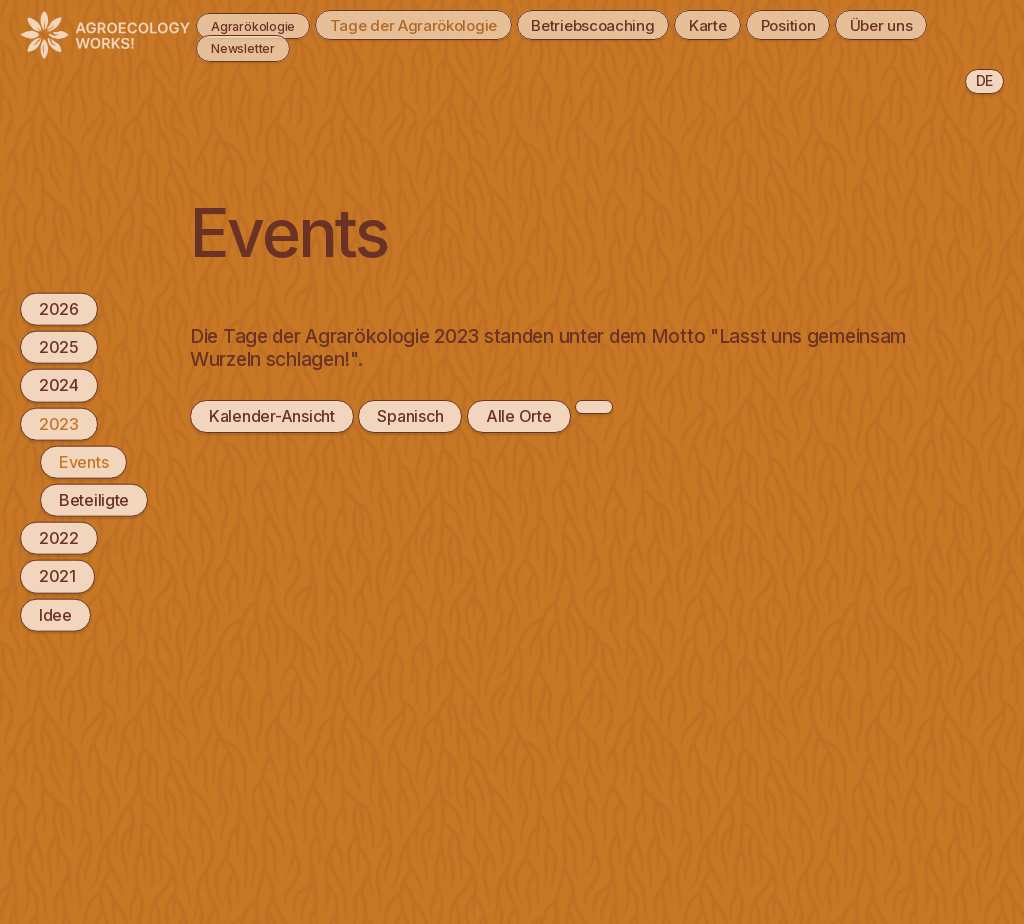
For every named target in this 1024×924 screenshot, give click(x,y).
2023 (59, 423)
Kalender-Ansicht (271, 416)
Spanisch (410, 416)
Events (83, 461)
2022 (59, 538)
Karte (757, 24)
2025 (59, 347)
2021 (57, 576)
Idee (55, 614)
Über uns (229, 47)
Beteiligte (94, 500)
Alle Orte (518, 416)
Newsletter (345, 47)
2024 (59, 385)
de (984, 80)
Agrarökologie (250, 24)
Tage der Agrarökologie (434, 24)
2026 (59, 309)
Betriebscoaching (630, 24)
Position (849, 24)
